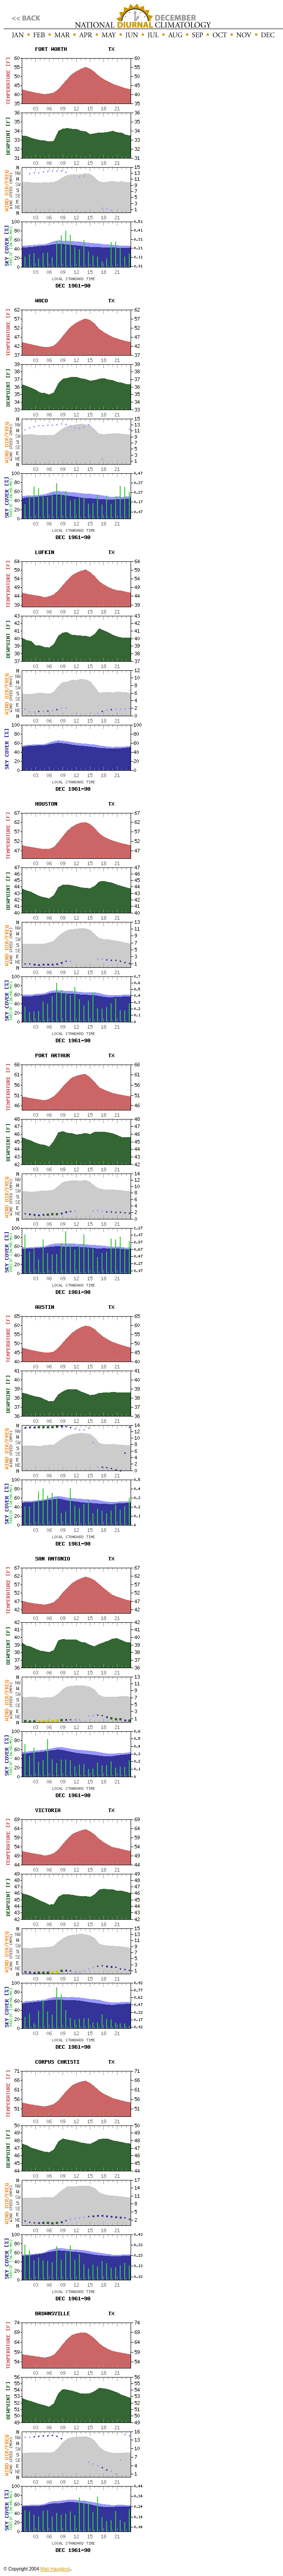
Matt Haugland (55, 2568)
